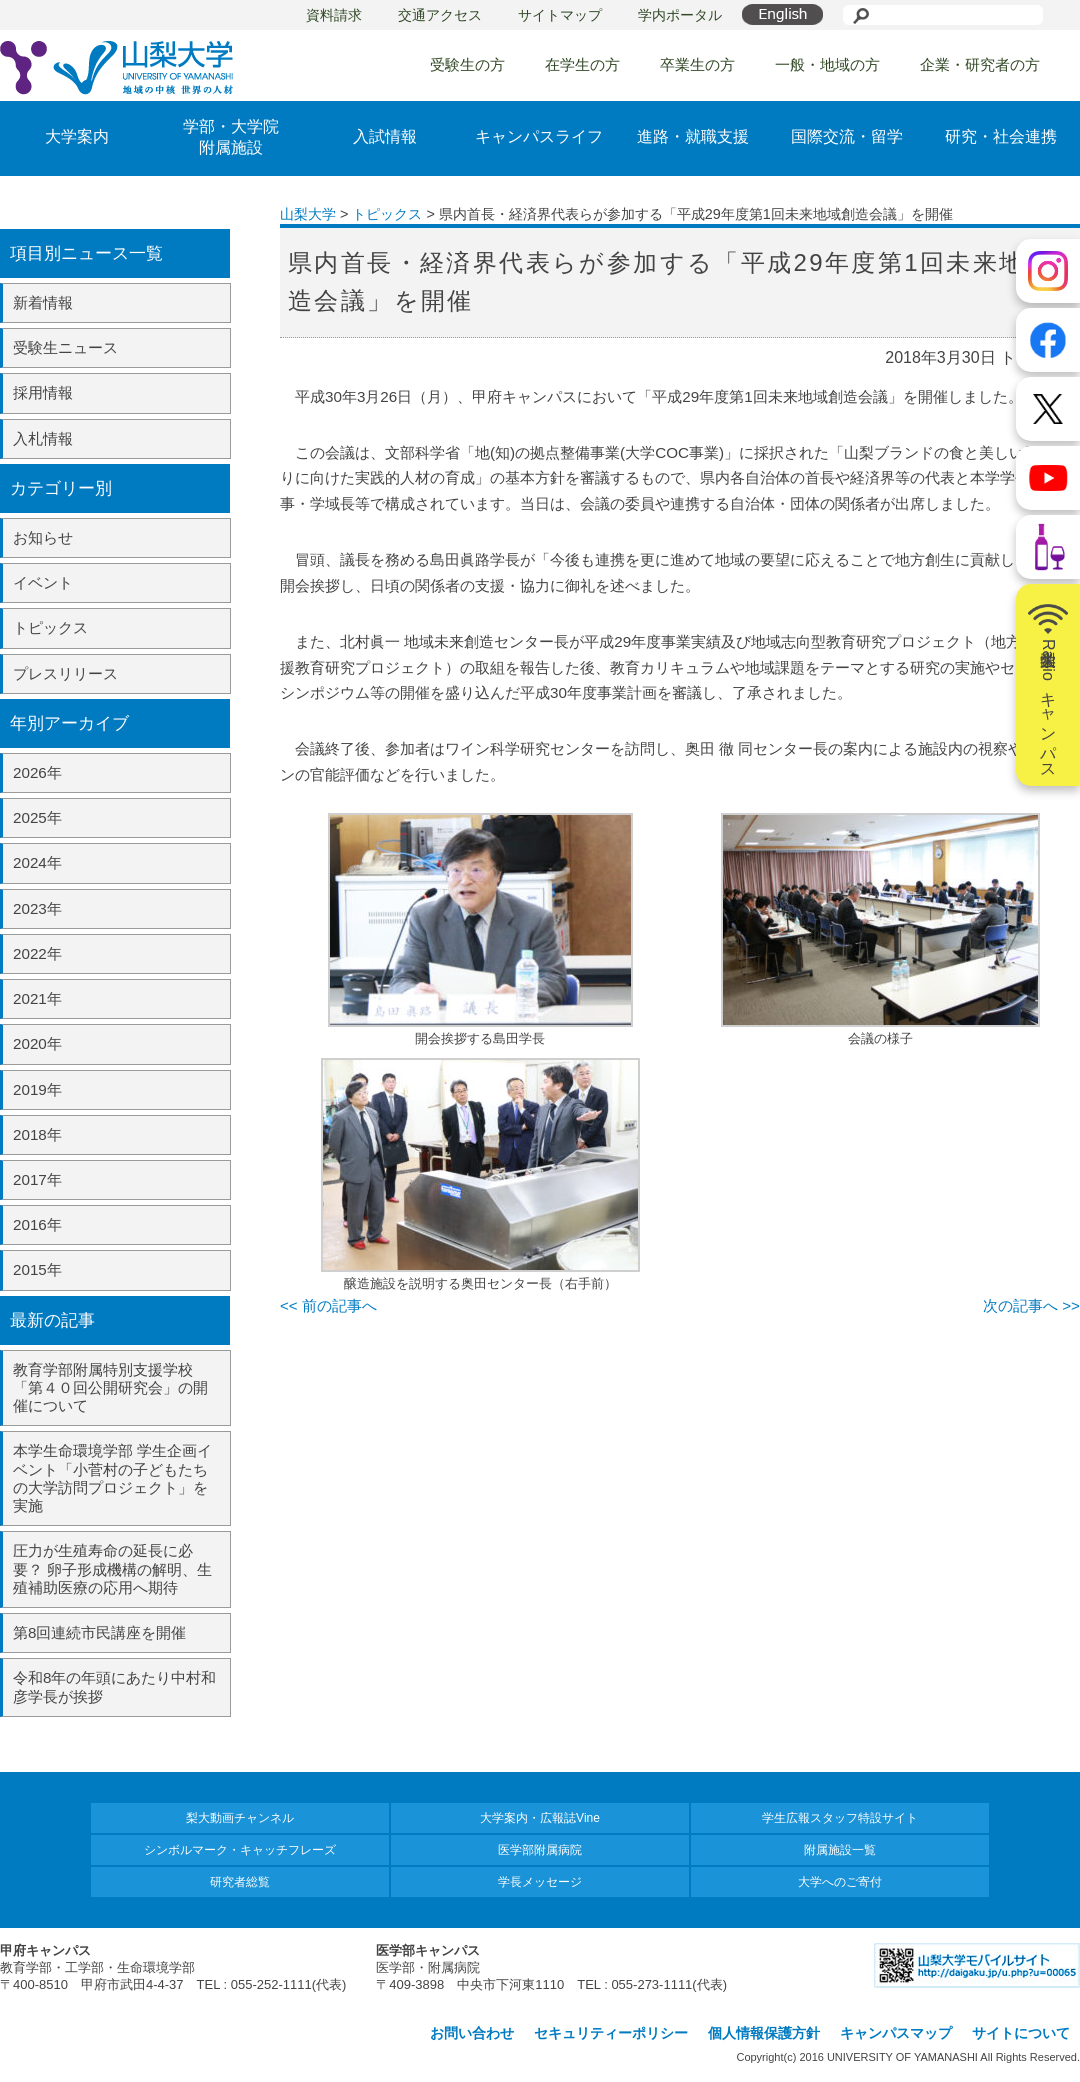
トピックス (50, 627)
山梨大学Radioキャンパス (1048, 685)
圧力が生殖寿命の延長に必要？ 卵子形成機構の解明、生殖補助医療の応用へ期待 (112, 1568)
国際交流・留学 (847, 136)
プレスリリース (65, 673)
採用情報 (43, 392)
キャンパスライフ (539, 136)
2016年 (37, 1224)
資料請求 (334, 15)
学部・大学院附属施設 (231, 137)
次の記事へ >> (1031, 1305)
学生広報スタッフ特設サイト (840, 1818)
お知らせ (43, 537)
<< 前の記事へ (328, 1305)
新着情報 (43, 302)
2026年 (37, 772)
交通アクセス (440, 15)
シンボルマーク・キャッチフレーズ (240, 1850)
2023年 (37, 908)
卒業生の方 (697, 64)
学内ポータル (680, 15)
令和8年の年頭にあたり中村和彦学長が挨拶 (114, 1686)
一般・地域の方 (827, 64)
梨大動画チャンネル (240, 1818)
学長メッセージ (540, 1882)
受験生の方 (467, 64)
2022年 (37, 953)
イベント (43, 582)
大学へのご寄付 (840, 1882)
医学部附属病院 (540, 1850)
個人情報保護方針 (764, 2033)
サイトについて (1021, 2033)
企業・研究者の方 (980, 64)
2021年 (37, 998)
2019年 (37, 1089)
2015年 (37, 1269)
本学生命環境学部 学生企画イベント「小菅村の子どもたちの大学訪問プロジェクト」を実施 (112, 1478)
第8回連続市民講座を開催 (99, 1632)
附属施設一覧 (840, 1850)
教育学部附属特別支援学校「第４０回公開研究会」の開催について (110, 1387)
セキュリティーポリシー (611, 2033)
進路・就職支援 (693, 136)
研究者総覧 (240, 1882)
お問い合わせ (472, 2033)
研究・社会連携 (1001, 136)
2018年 (37, 1134)
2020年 (37, 1043)
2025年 (37, 817)
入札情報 (43, 438)
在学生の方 (582, 64)
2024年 (37, 862)
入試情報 (385, 136)
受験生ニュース (65, 347)
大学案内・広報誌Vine (540, 1818)
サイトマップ (560, 15)
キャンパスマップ (896, 2033)
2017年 (37, 1179)
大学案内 (77, 136)
